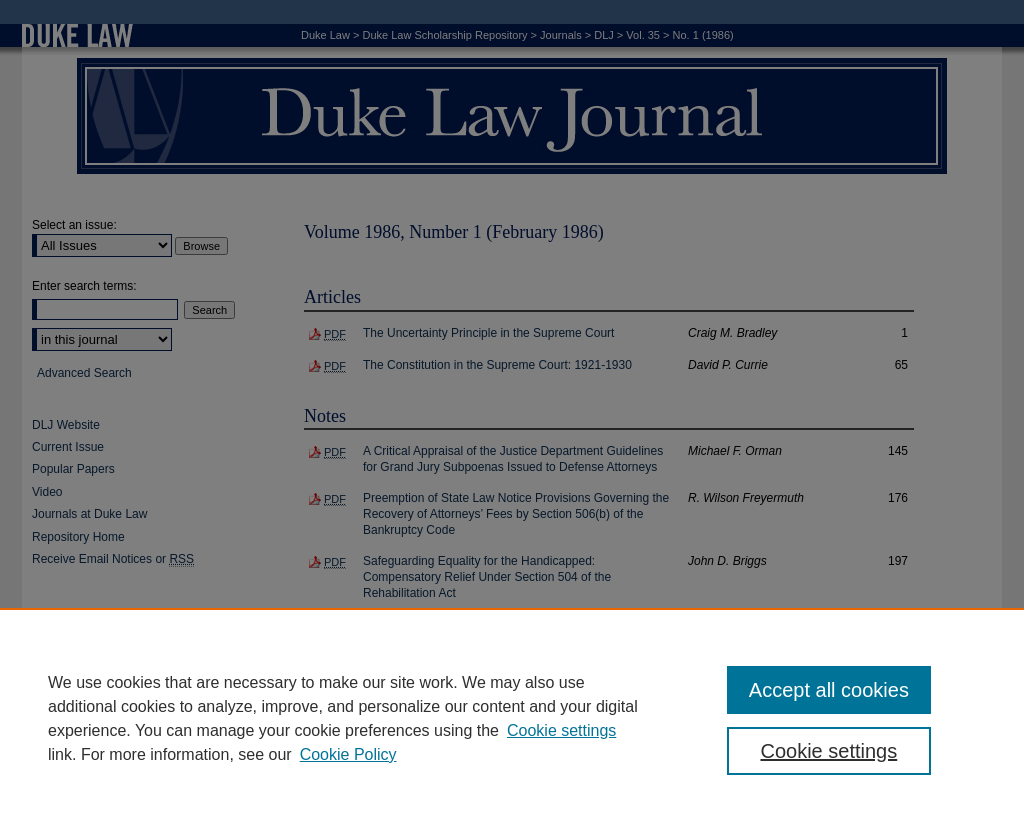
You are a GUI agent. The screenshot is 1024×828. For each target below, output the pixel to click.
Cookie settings (561, 730)
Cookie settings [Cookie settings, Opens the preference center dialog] (828, 751)
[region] (512, 718)
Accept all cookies (829, 690)
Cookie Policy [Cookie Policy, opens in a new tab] (348, 754)
